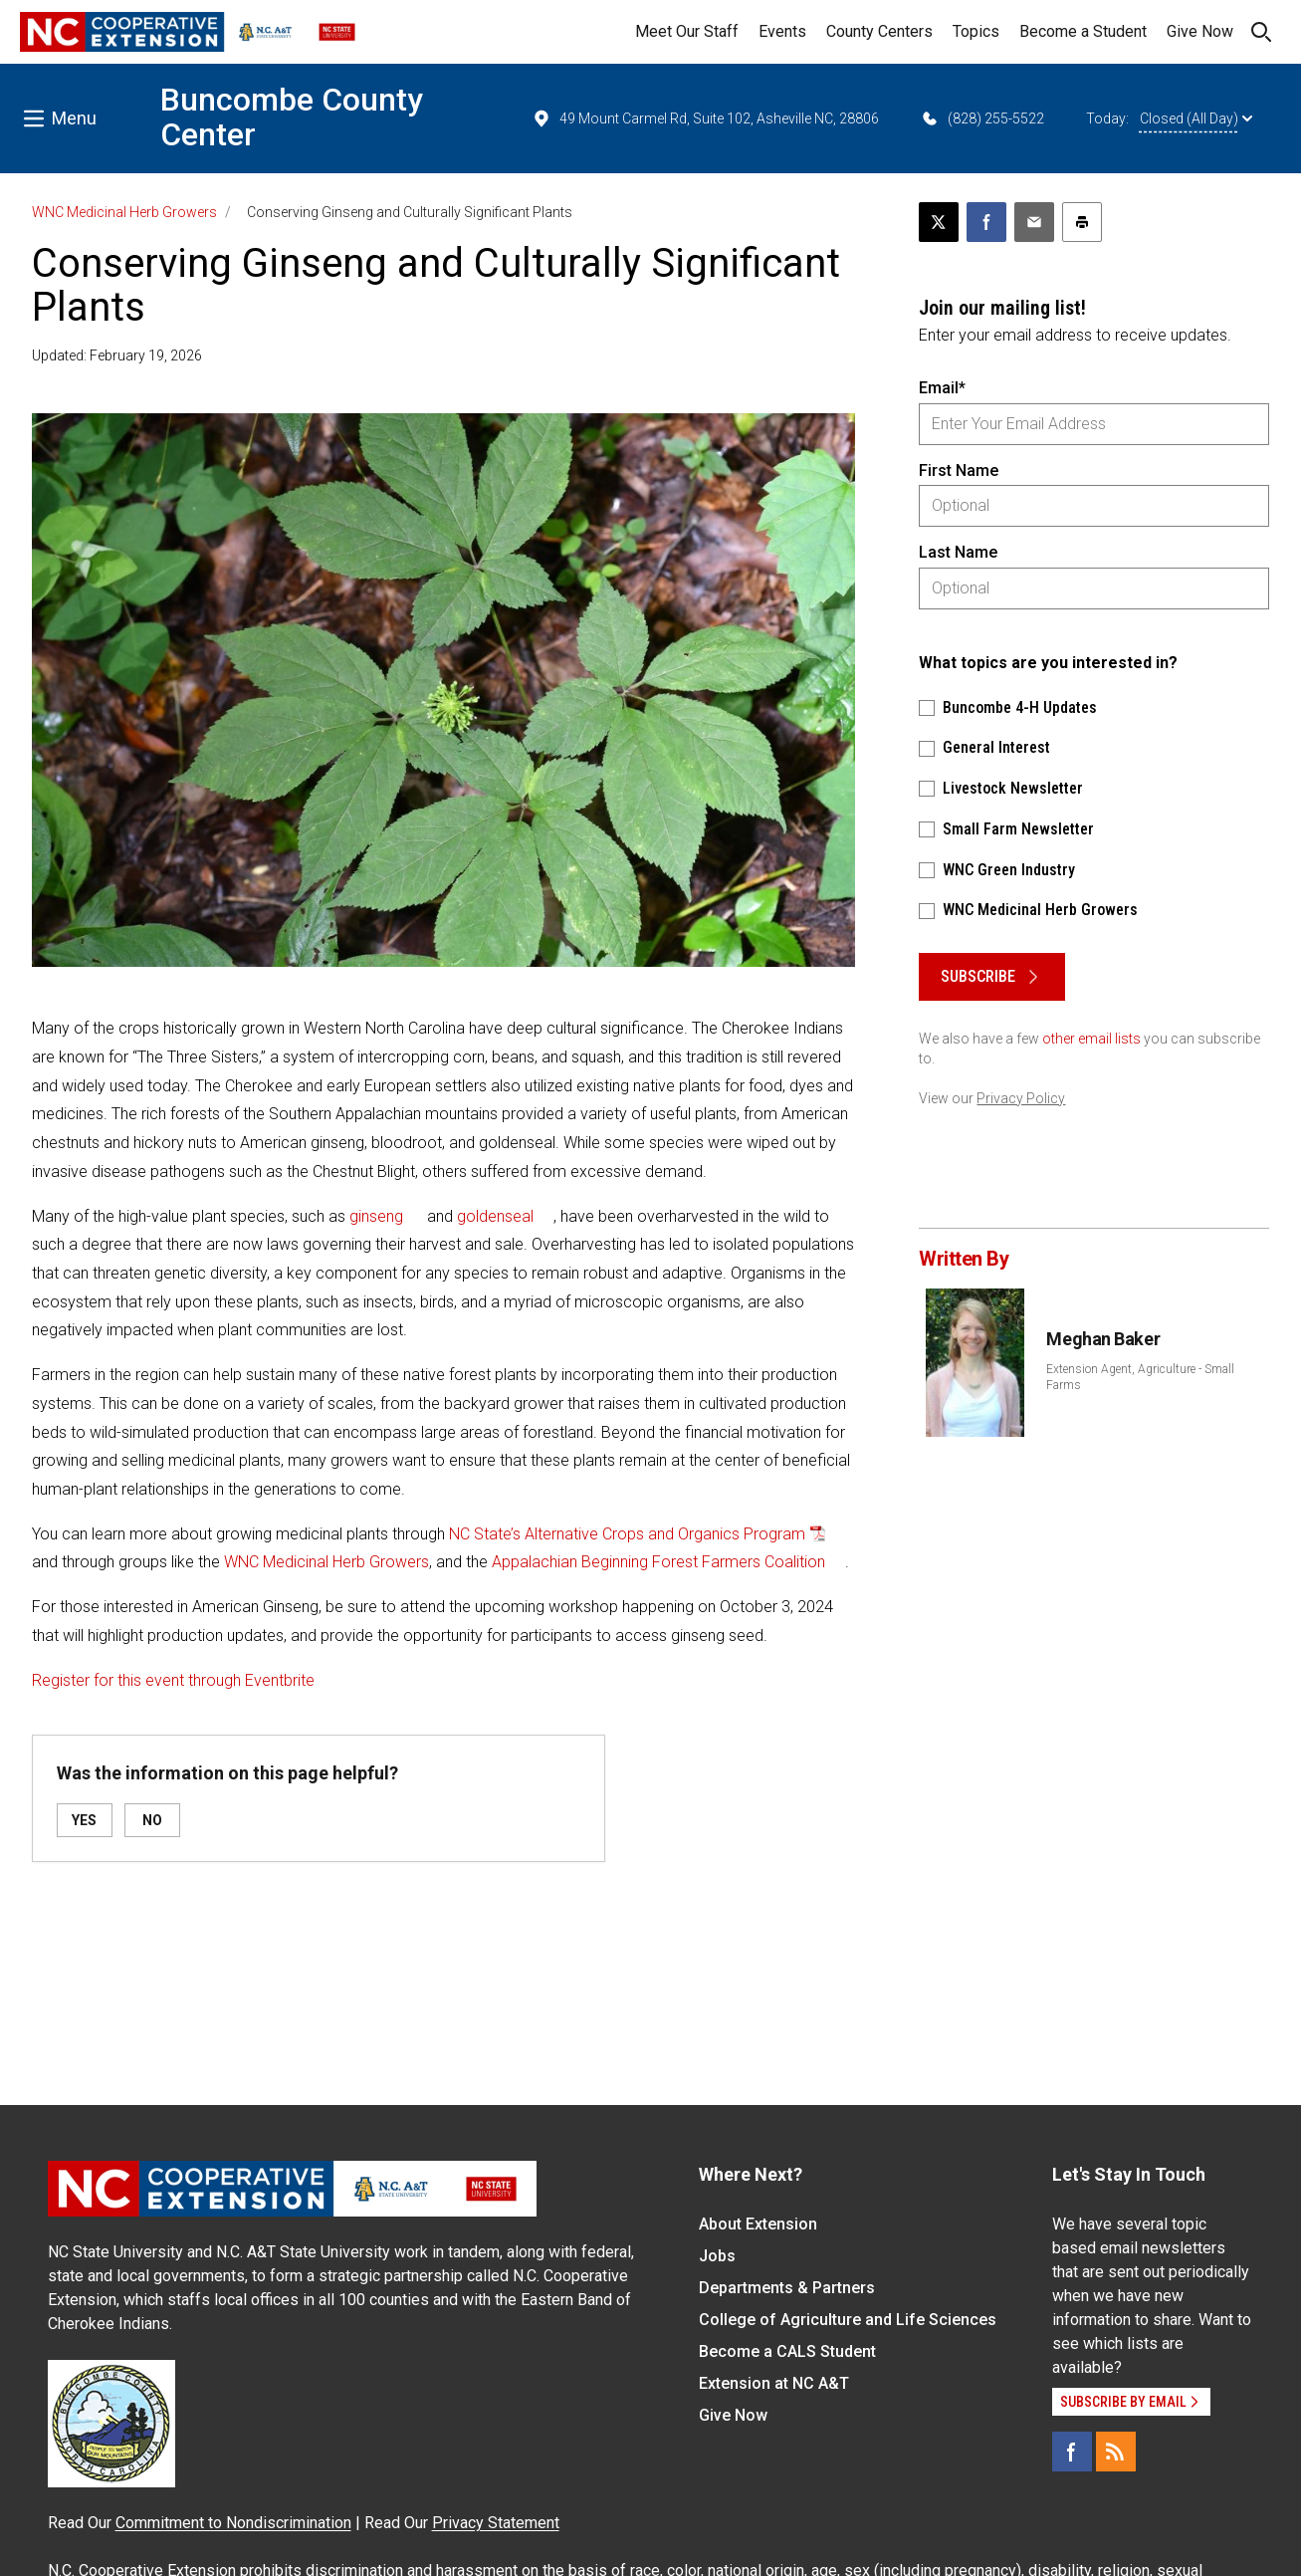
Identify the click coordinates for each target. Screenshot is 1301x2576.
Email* (942, 387)
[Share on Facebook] (986, 222)
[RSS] (1116, 2451)
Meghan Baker (1103, 1338)
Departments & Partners (787, 2287)
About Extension (758, 2224)
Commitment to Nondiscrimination (233, 2522)
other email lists (1091, 1039)
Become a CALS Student (787, 2351)
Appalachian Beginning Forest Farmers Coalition (658, 1561)
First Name (958, 470)
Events (782, 31)
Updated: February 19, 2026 (117, 355)
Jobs (717, 2255)
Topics (976, 31)
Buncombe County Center (291, 117)
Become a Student (1083, 31)
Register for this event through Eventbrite (173, 1680)
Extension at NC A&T (774, 2383)
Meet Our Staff (687, 31)
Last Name (958, 552)
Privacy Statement (495, 2522)
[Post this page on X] (939, 222)
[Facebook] (1072, 2451)
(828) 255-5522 (982, 118)
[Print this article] (1082, 222)
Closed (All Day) (1196, 118)
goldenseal (495, 1216)
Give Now (1200, 31)
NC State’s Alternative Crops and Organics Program (627, 1533)
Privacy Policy (1020, 1098)
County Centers (879, 31)
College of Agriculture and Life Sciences (847, 2319)
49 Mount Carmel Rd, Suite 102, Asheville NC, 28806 (705, 118)
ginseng (376, 1216)
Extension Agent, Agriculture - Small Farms (1140, 1377)
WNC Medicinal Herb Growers (124, 212)
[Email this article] (1034, 222)
